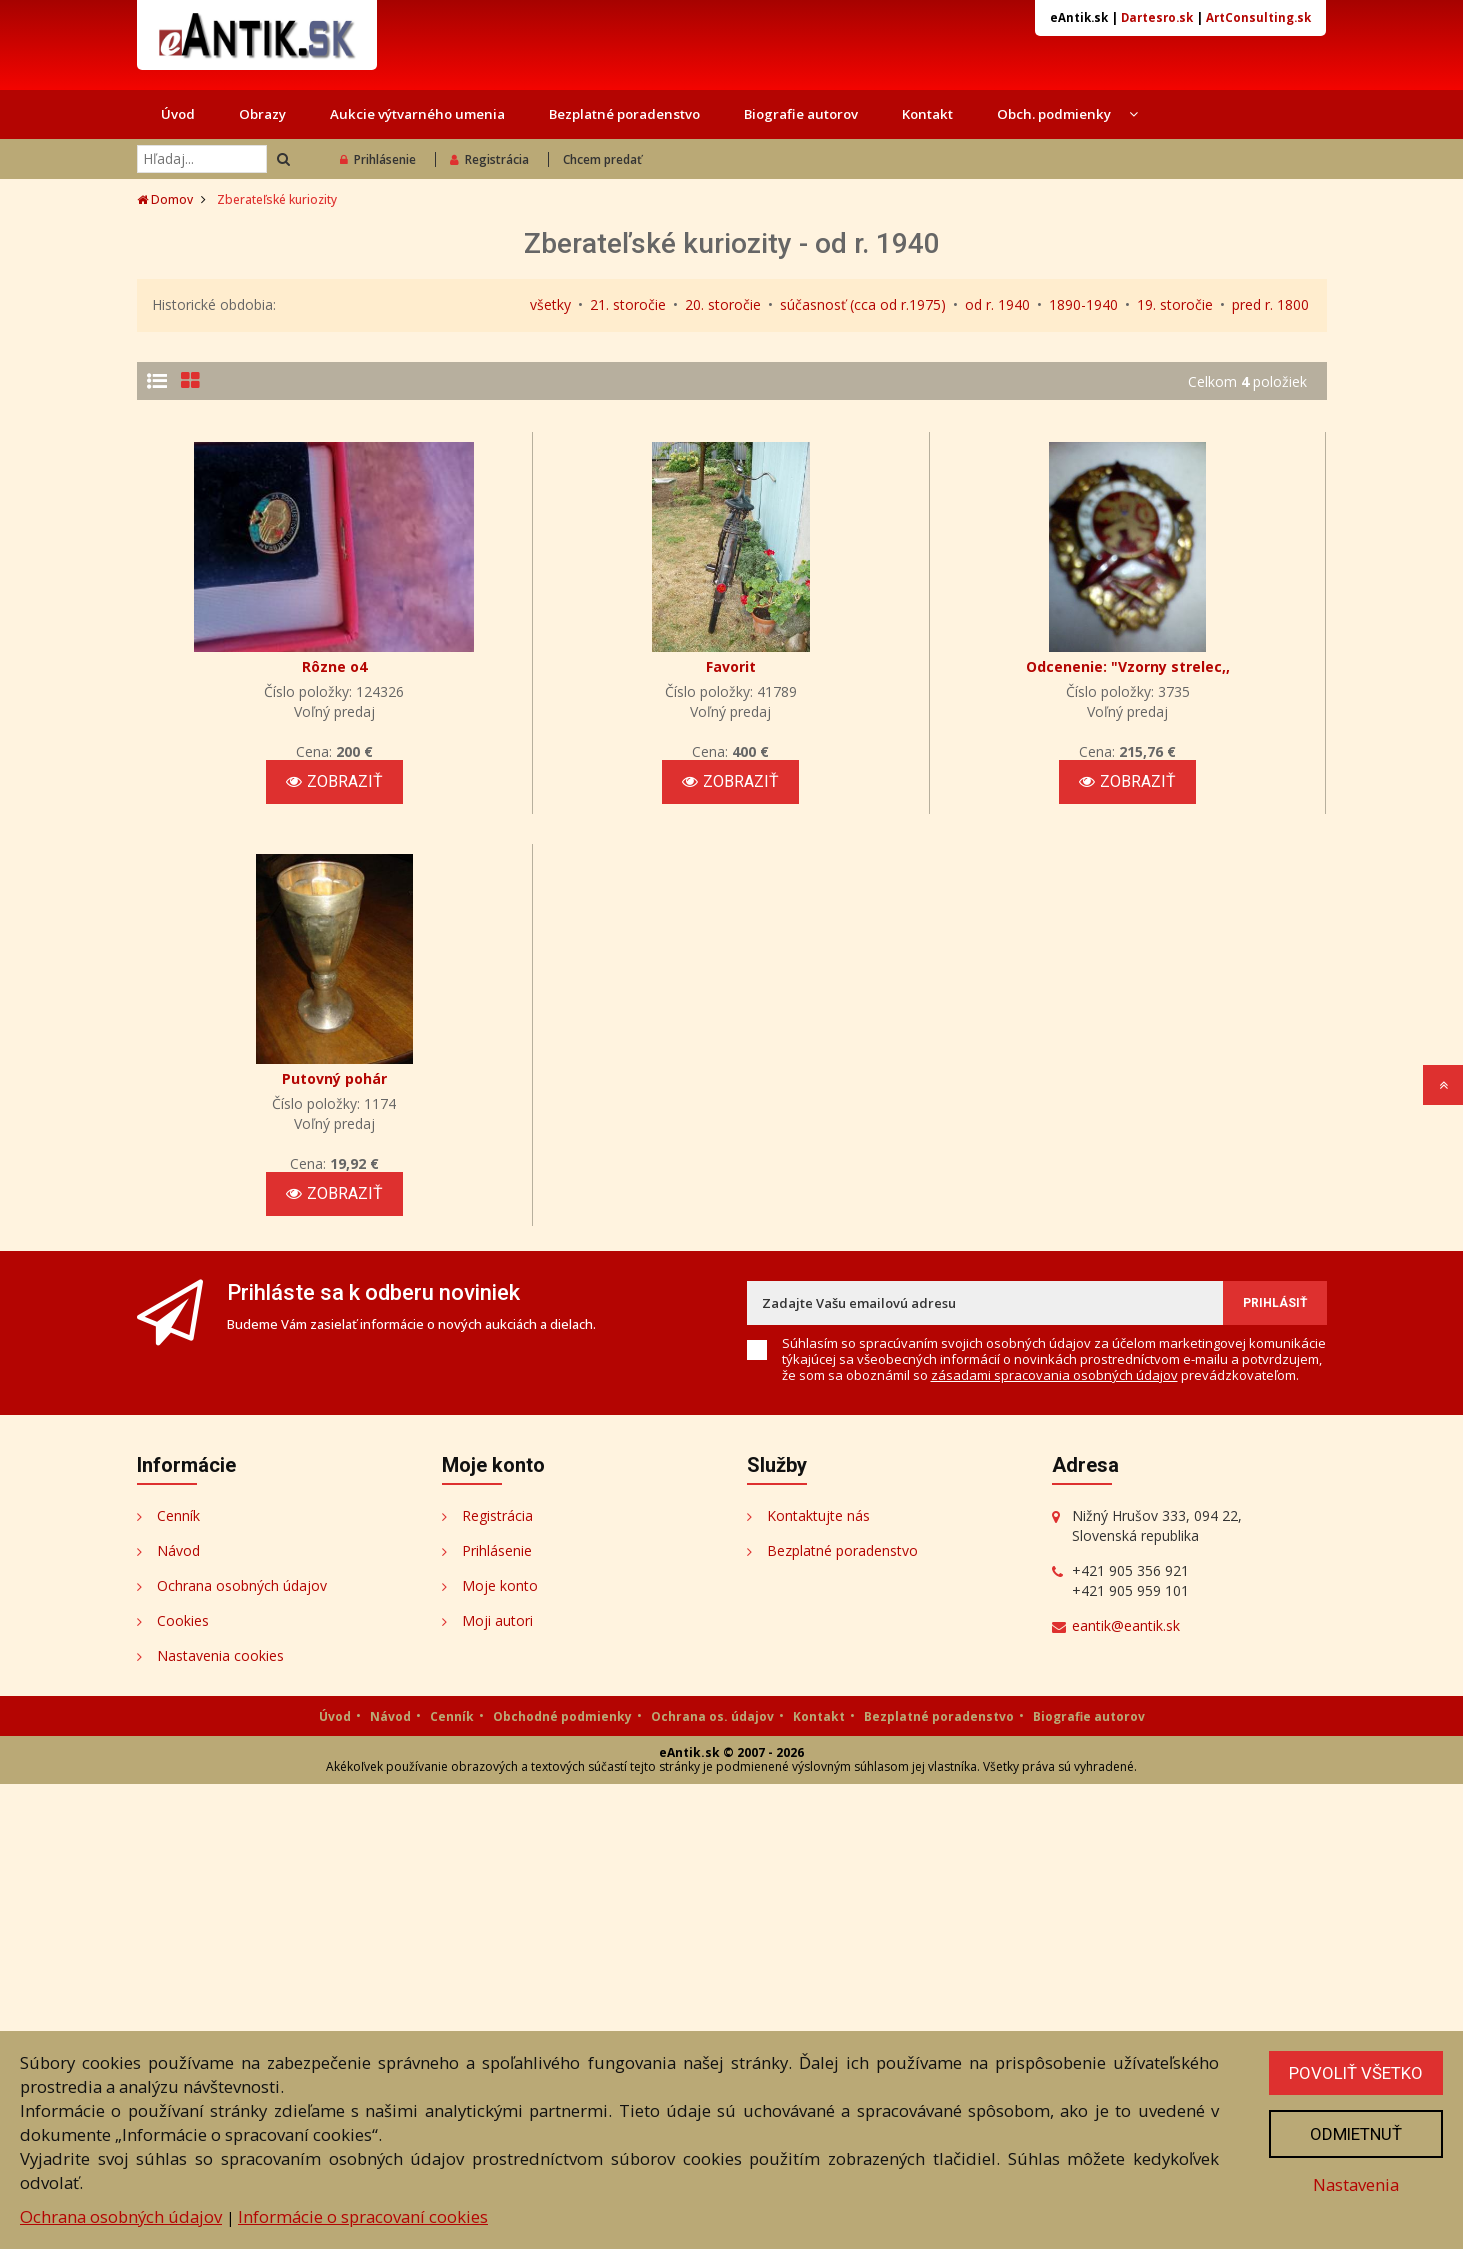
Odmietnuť (1356, 2134)
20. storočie (723, 304)
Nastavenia (1356, 2184)
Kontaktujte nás (818, 1980)
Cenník (178, 1980)
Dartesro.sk (1157, 17)
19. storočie (1175, 304)
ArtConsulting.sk (1258, 17)
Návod (178, 2015)
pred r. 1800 (1270, 304)
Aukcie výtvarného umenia (417, 114)
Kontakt (927, 114)
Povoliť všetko (1356, 2073)
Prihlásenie (378, 159)
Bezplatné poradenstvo (624, 114)
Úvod (178, 114)
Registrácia (489, 159)
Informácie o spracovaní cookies (363, 2216)
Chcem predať (602, 159)
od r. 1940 (997, 304)
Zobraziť (1243, 538)
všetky (550, 304)
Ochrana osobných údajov (121, 2216)
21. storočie (628, 304)
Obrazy (262, 114)
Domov (165, 199)
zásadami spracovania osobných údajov (1054, 1840)
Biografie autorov (801, 114)
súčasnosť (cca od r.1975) (863, 304)
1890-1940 (1083, 304)
